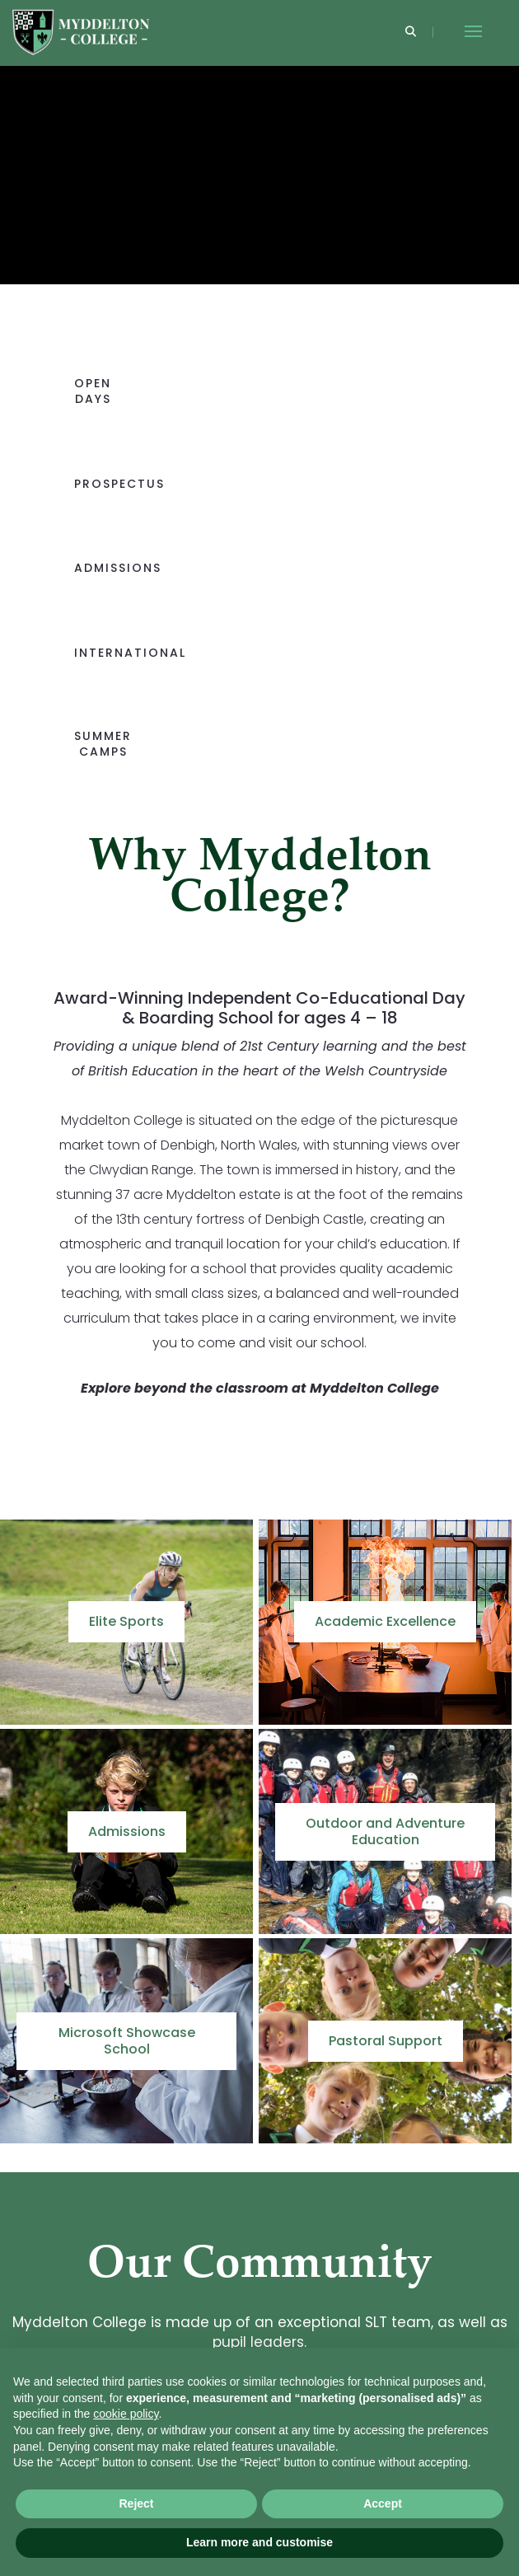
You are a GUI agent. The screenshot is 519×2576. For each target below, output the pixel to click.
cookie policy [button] (125, 2413)
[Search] (410, 32)
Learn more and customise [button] (259, 2542)
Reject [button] (136, 2503)
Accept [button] (382, 2503)
